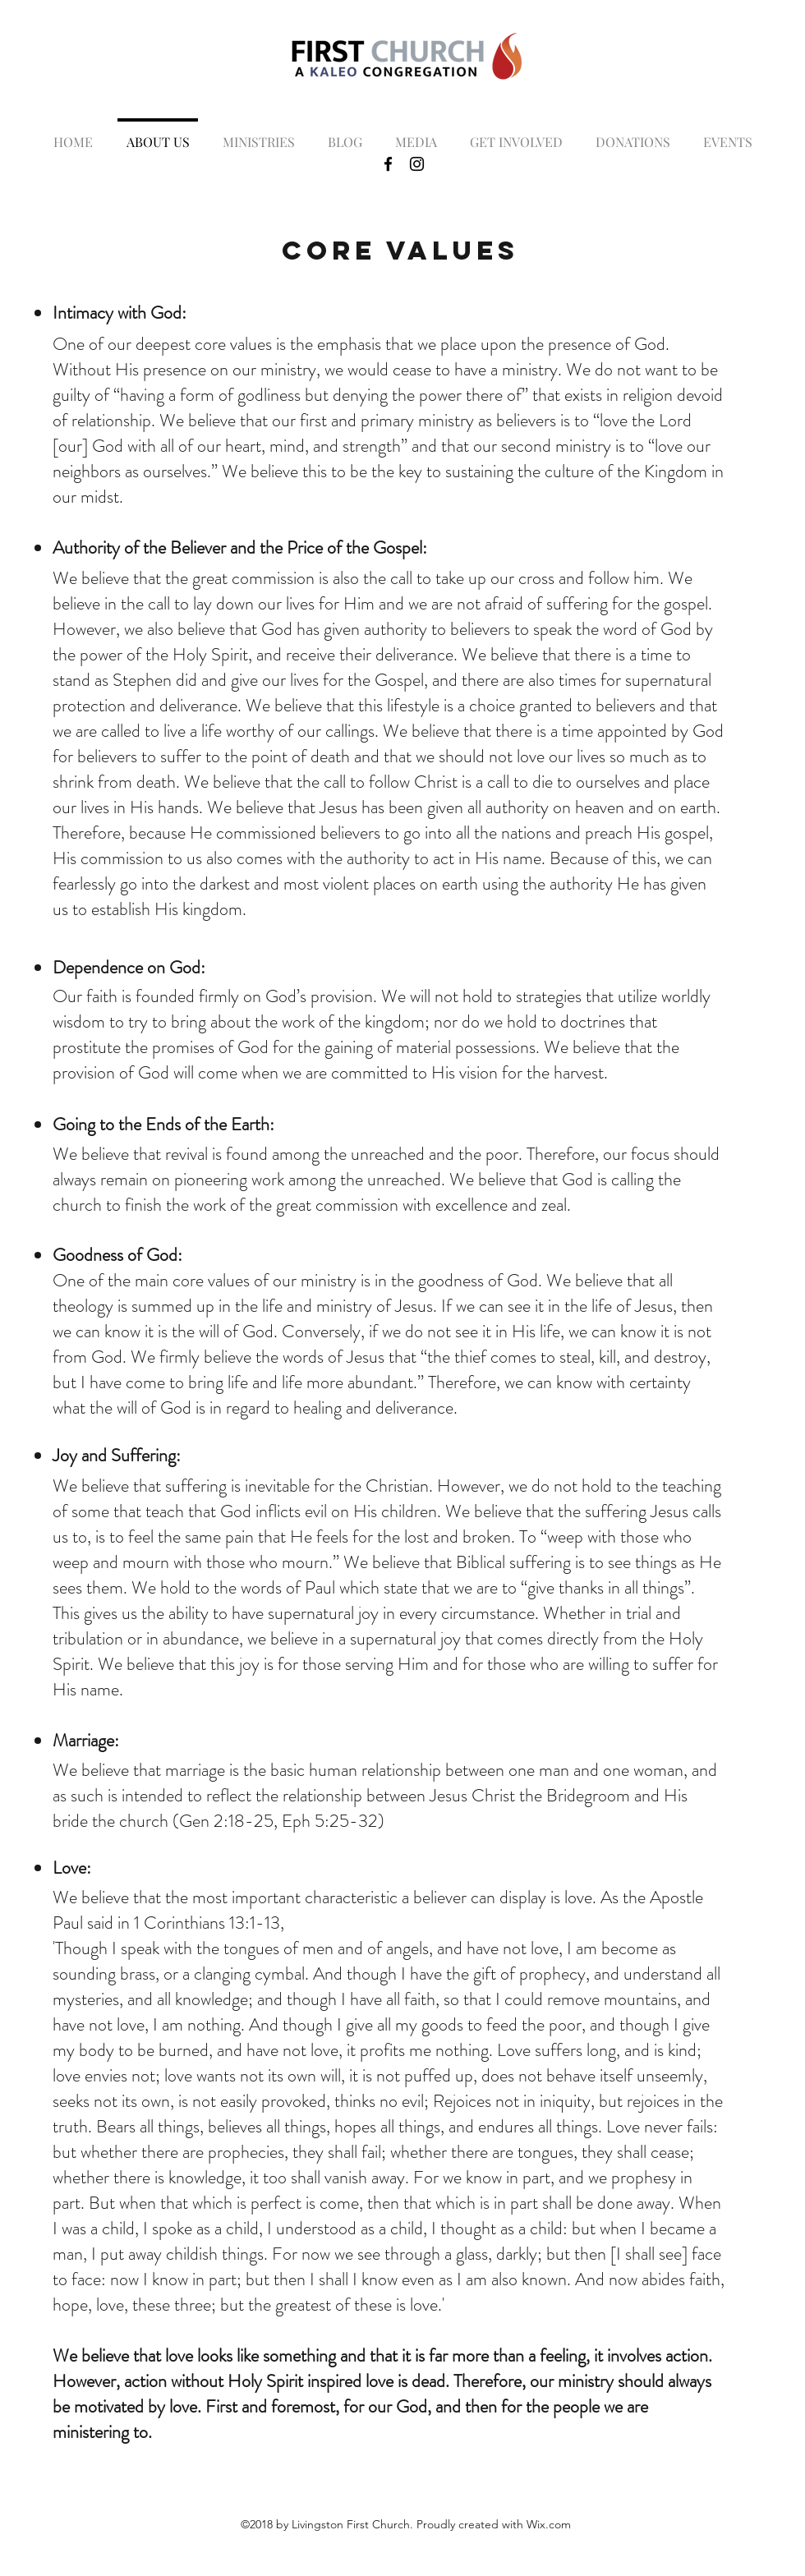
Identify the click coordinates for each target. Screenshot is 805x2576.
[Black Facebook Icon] (388, 163)
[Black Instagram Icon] (416, 163)
